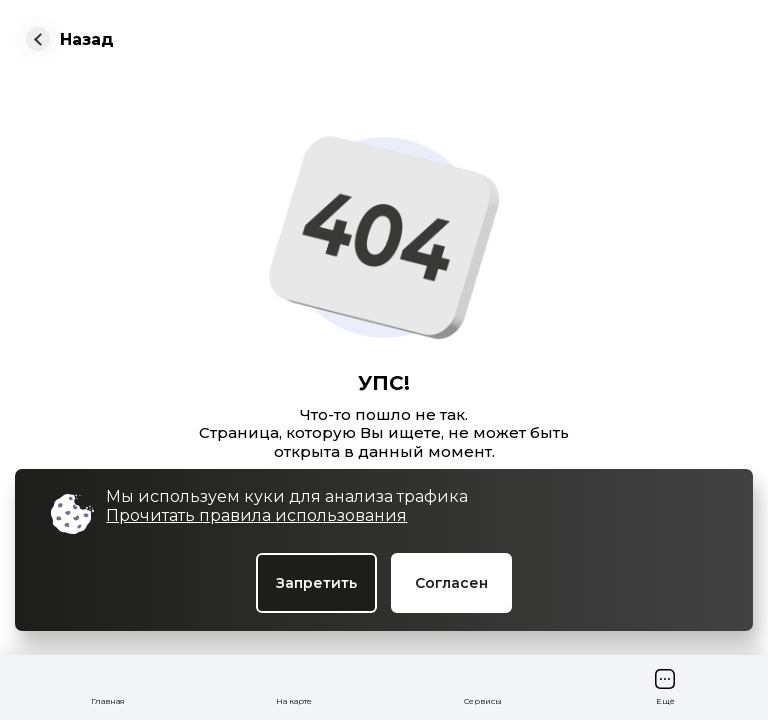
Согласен (451, 583)
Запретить (316, 583)
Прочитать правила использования (256, 515)
